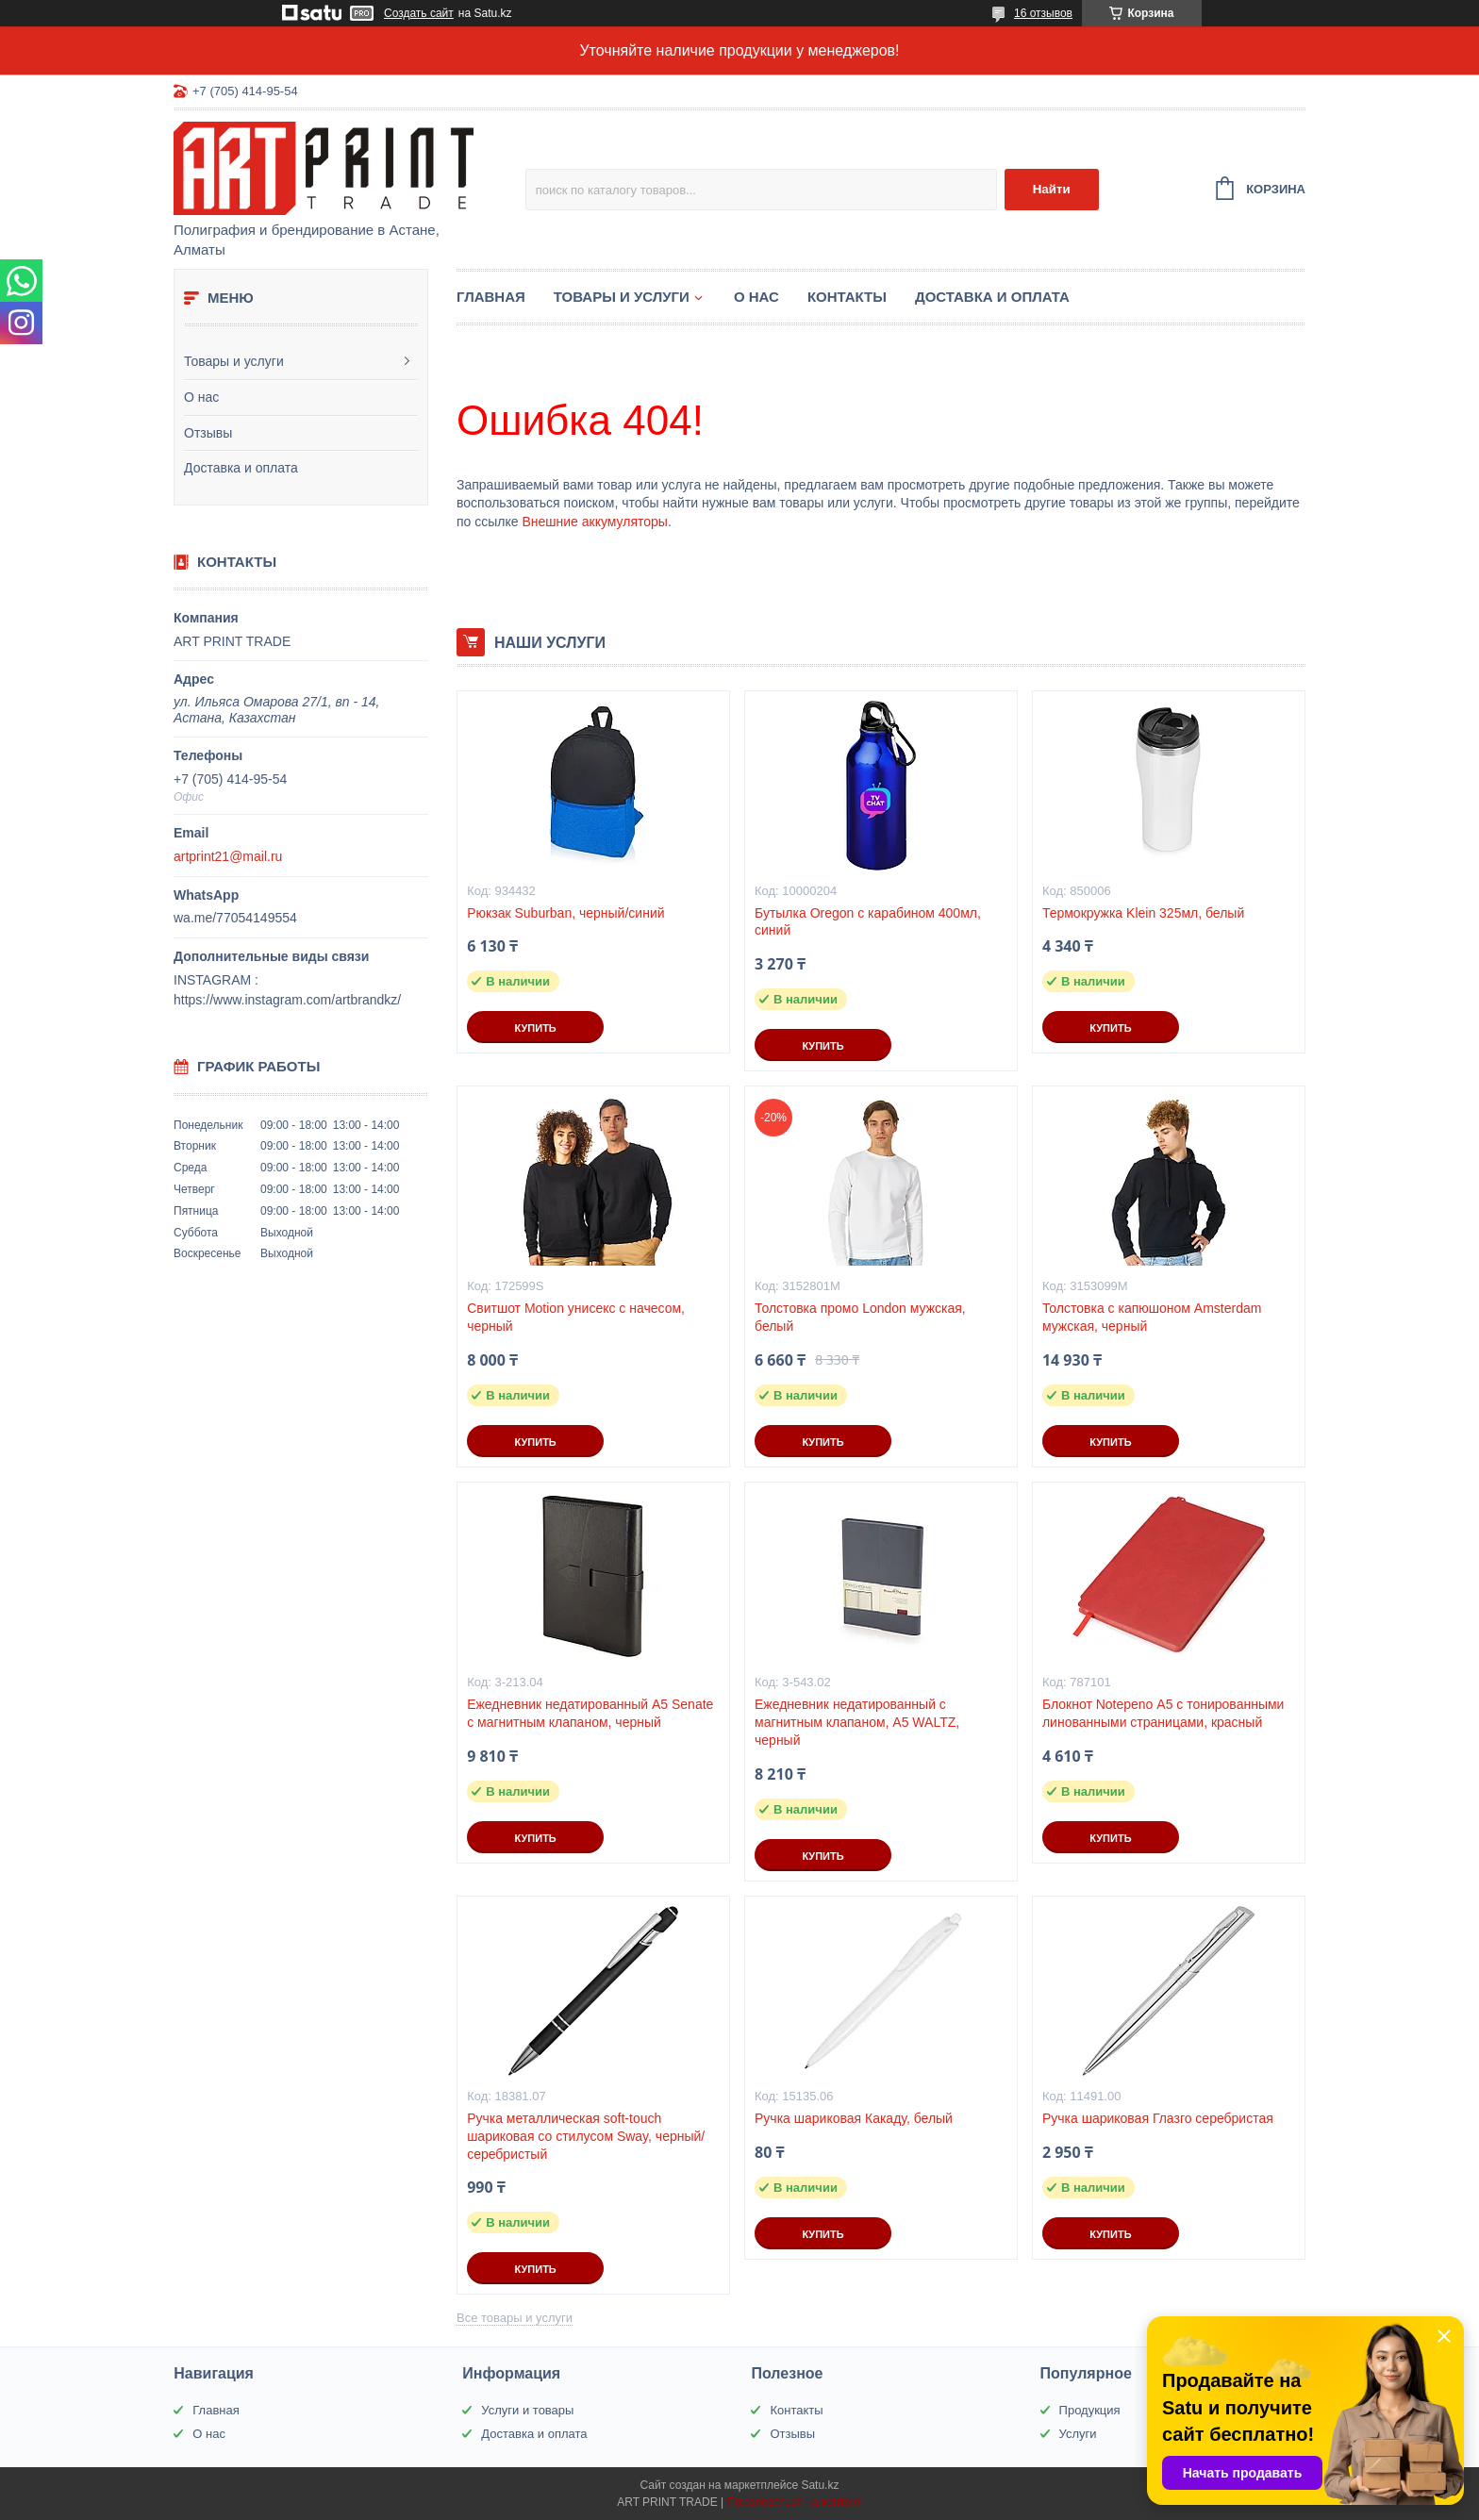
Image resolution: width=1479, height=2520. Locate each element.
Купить (535, 1028)
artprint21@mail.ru (228, 856)
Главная (491, 297)
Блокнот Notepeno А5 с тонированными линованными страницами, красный (1163, 1713)
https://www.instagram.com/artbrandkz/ (287, 999)
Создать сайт (419, 13)
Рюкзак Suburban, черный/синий (565, 912)
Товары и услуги (234, 361)
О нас (201, 397)
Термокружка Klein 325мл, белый (1143, 912)
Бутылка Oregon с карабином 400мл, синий (868, 921)
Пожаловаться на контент (793, 2502)
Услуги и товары (527, 2410)
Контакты (847, 297)
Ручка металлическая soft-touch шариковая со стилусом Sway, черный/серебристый (586, 2136)
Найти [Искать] (1052, 189)
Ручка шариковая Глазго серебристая (1157, 2118)
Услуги (1078, 2434)
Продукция (1090, 2410)
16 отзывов (1043, 13)
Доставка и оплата (241, 467)
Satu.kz (820, 2485)
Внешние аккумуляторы (594, 521)
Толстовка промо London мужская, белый (860, 1317)
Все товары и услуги (515, 2318)
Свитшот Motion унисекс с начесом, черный (576, 1317)
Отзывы (208, 432)
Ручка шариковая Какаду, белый (854, 2118)
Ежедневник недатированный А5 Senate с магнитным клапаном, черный (590, 1713)
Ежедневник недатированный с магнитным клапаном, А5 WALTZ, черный (857, 1722)
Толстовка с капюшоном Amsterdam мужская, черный (1152, 1317)
